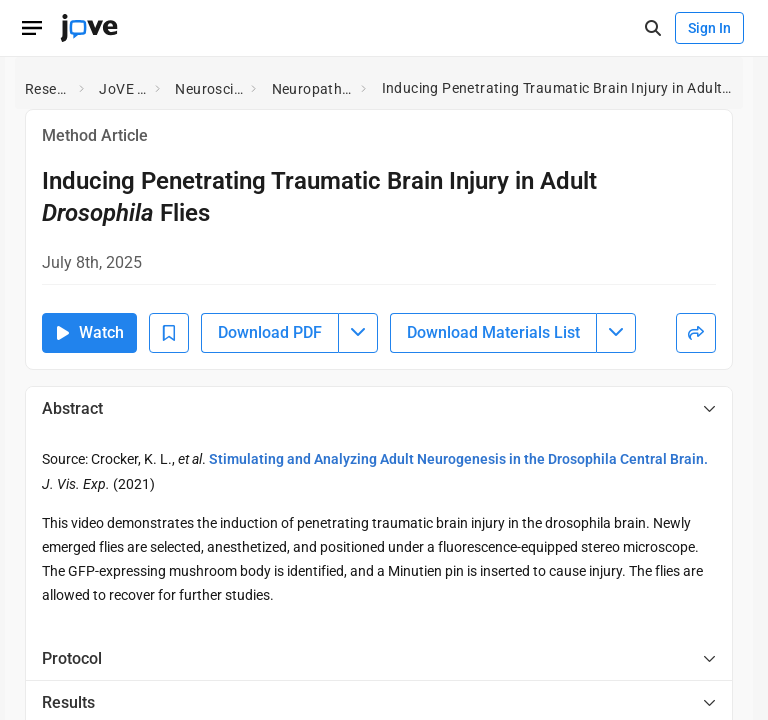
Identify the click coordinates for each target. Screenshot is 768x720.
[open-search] (652, 28)
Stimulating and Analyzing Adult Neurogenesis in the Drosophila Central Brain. (458, 459)
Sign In (709, 28)
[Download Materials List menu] (616, 333)
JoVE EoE (123, 89)
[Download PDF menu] (358, 333)
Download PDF (270, 332)
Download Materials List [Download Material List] (493, 332)
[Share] (696, 333)
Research (48, 89)
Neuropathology (313, 89)
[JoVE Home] (89, 28)
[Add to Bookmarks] (169, 333)
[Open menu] (32, 28)
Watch (89, 332)
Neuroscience (209, 89)
